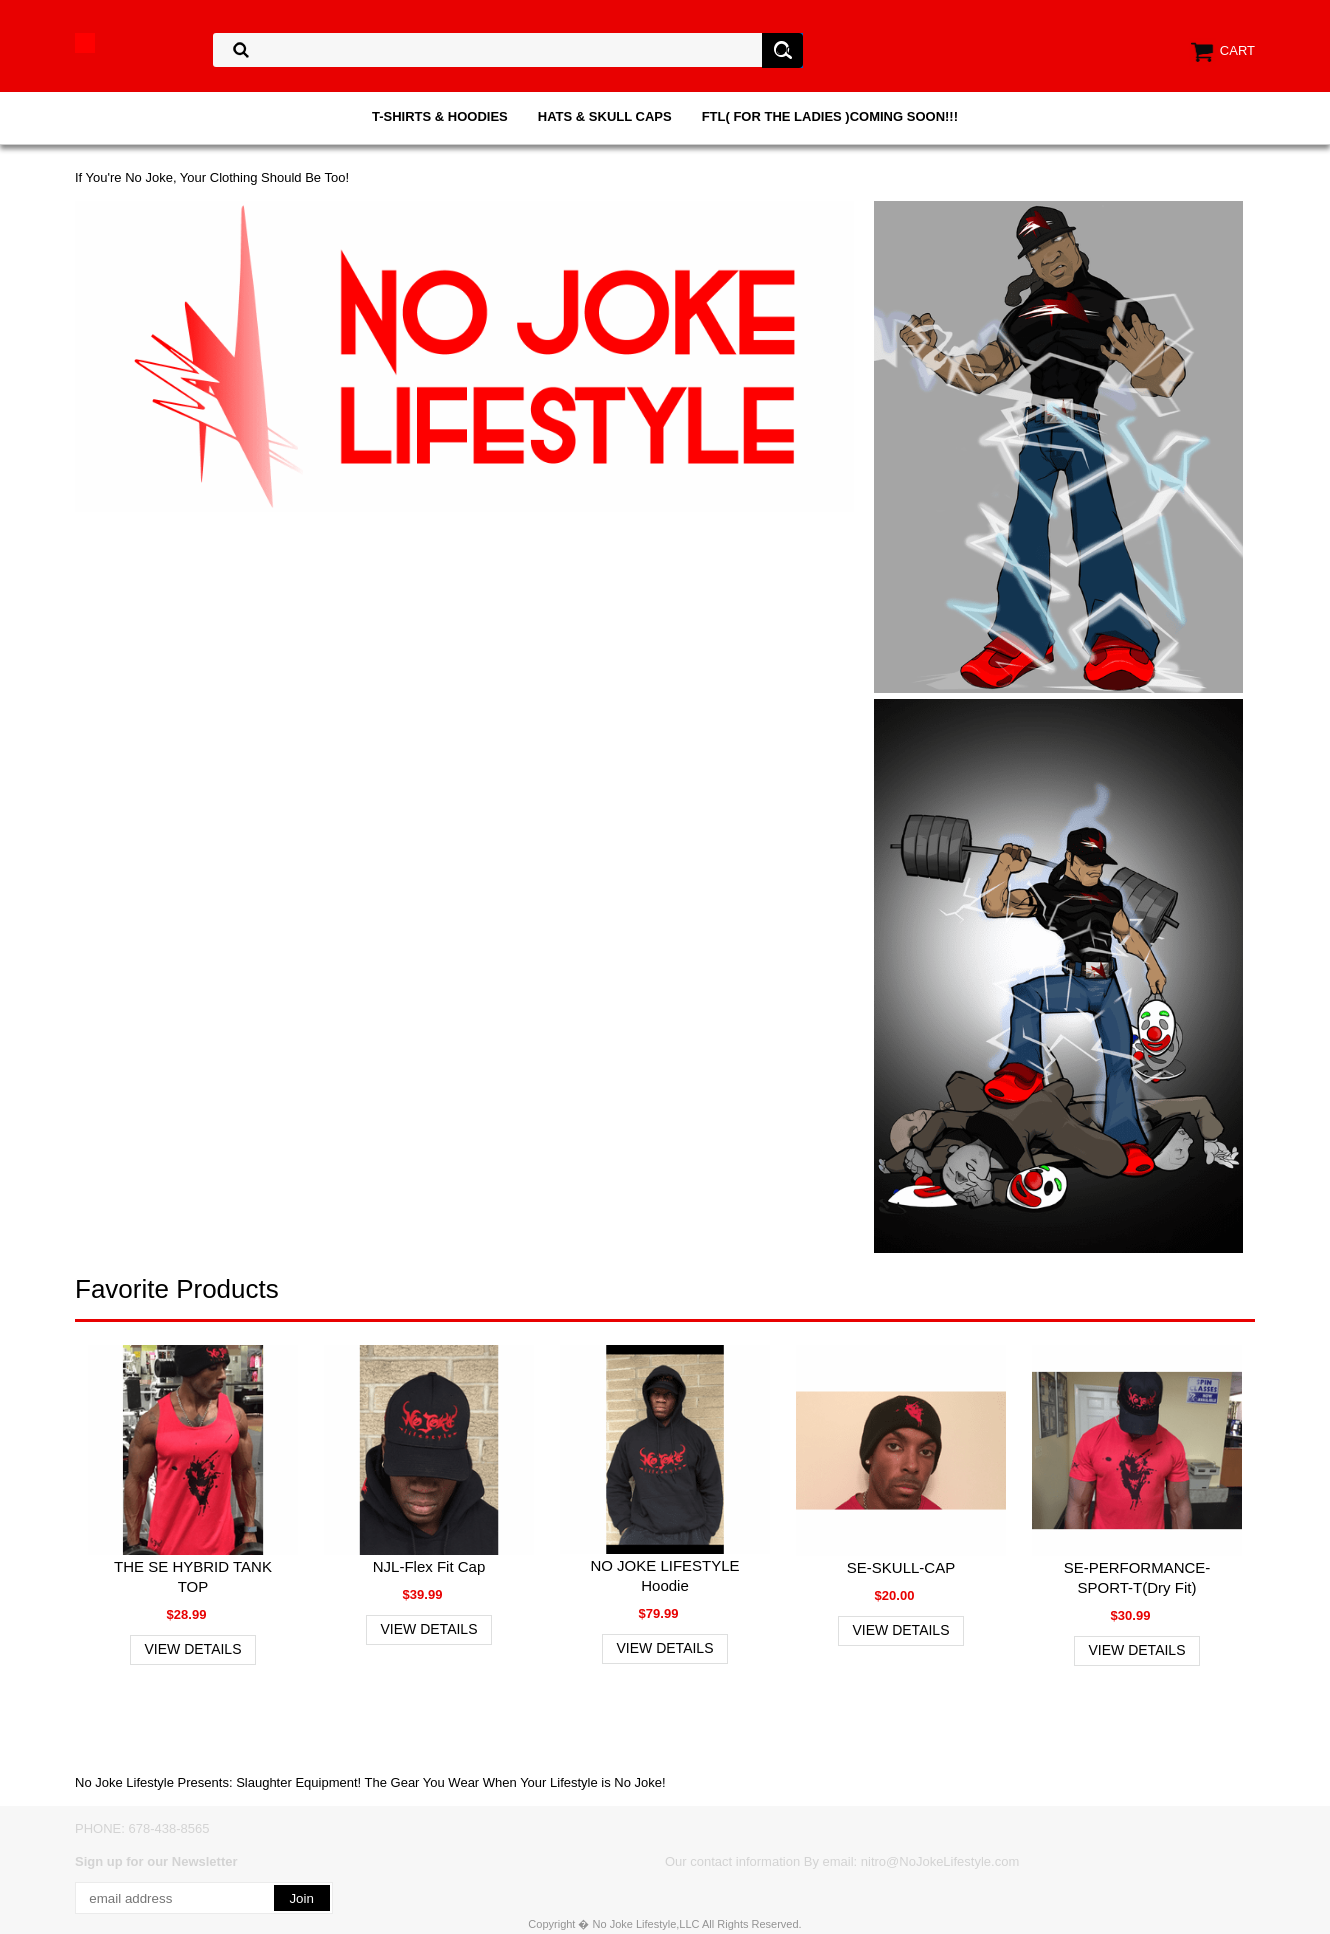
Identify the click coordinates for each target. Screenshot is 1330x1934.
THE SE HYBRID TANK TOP (193, 1576)
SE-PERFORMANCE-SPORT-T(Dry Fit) (1137, 1577)
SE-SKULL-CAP (901, 1567)
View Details (193, 1649)
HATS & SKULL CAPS (605, 116)
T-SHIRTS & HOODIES (440, 116)
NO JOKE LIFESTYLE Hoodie (664, 1575)
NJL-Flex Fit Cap (429, 1566)
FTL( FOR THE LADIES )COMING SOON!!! (830, 116)
